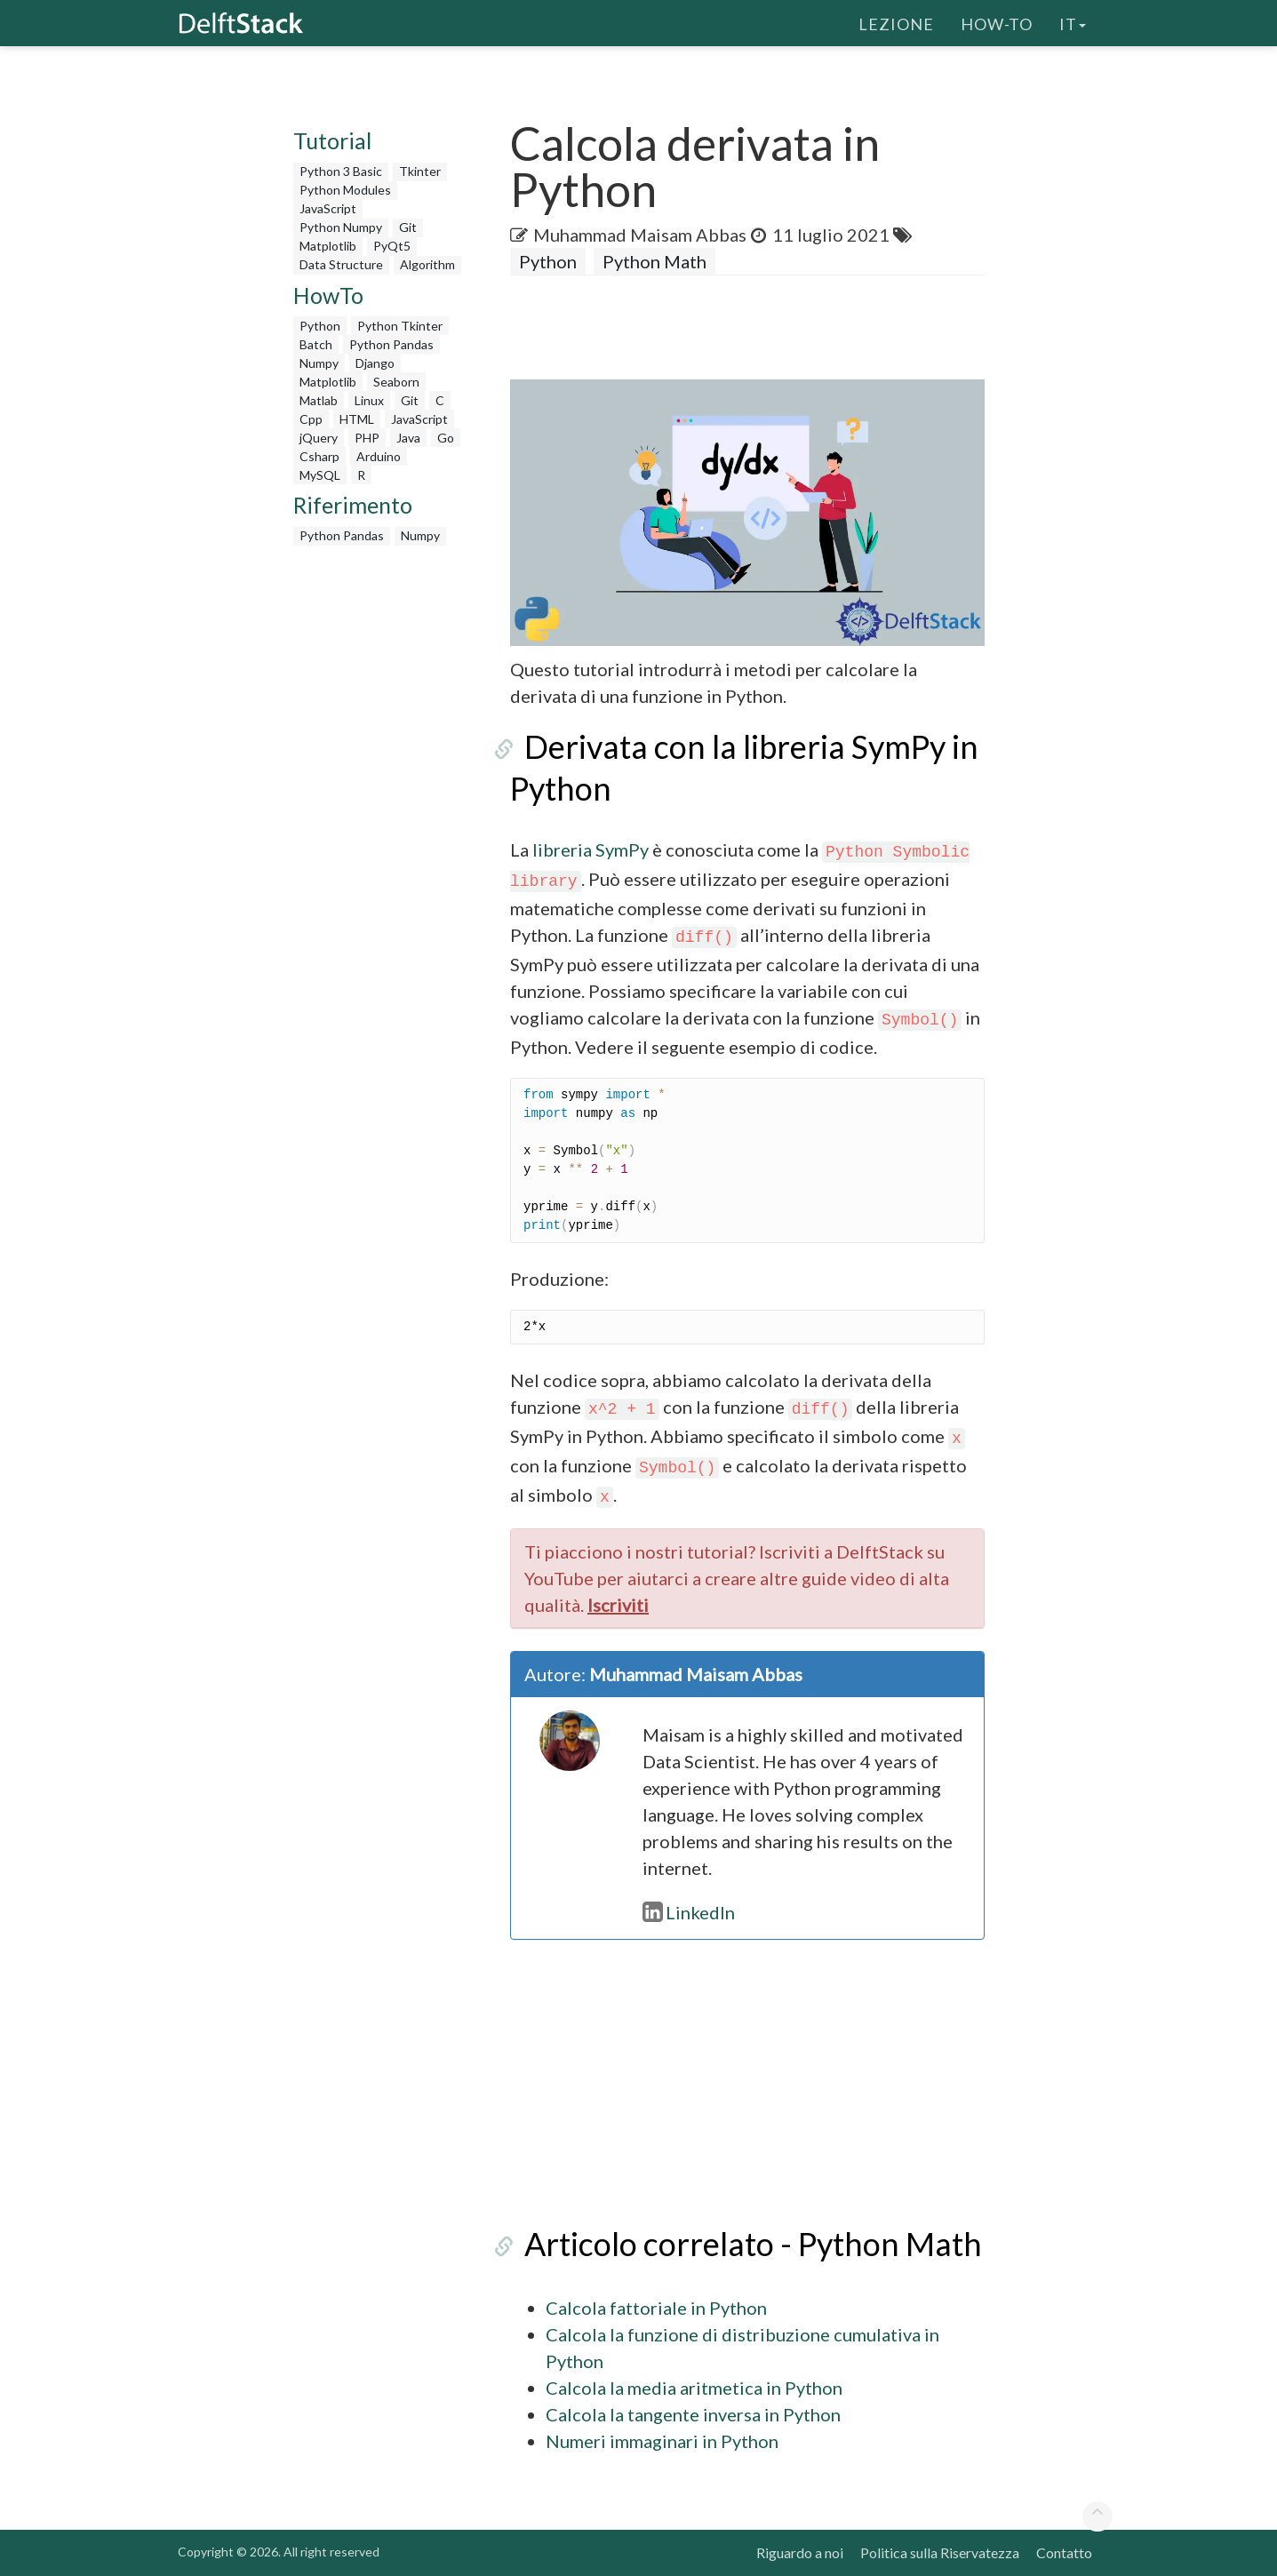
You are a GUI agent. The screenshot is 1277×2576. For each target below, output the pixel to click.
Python (319, 325)
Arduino (378, 456)
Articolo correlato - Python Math (739, 2243)
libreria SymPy (590, 849)
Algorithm (427, 264)
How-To (997, 22)
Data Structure (341, 264)
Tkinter (420, 171)
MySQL (319, 475)
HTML (356, 419)
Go (445, 437)
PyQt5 (392, 245)
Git (408, 227)
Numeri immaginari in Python (662, 2441)
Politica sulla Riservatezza (939, 2552)
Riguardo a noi (799, 2552)
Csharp (319, 456)
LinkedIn (688, 1912)
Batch (315, 344)
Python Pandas (391, 344)
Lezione (896, 22)
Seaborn (396, 381)
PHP (367, 437)
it (1072, 22)
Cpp (311, 419)
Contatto (1064, 2552)
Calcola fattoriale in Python (656, 2307)
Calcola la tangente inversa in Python (693, 2414)
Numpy (319, 363)
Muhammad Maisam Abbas (639, 234)
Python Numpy (340, 227)
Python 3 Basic (340, 171)
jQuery (318, 437)
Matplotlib (327, 245)
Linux (369, 400)
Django (375, 363)
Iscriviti (618, 1604)
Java (408, 437)
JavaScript (327, 208)
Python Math (654, 261)
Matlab (318, 400)
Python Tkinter (400, 325)
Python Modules (345, 189)
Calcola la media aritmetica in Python (694, 2387)
